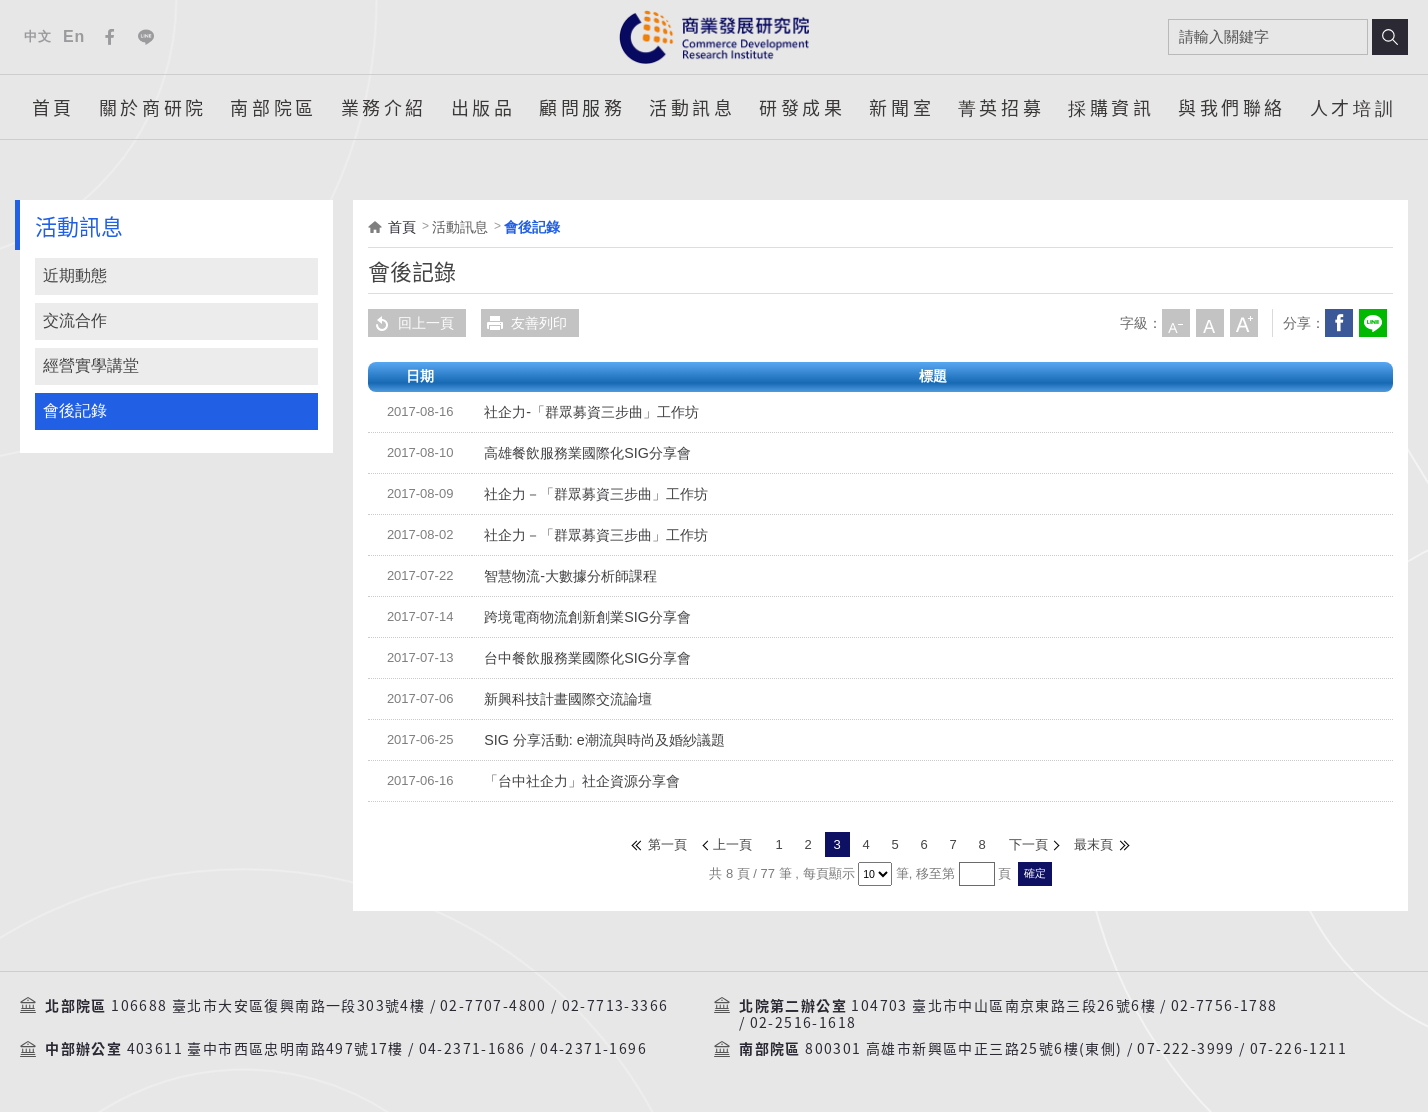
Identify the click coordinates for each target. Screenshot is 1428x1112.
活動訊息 (692, 107)
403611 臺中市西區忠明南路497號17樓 (265, 1049)
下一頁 (1028, 844)
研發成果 (802, 107)
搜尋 (1390, 37)
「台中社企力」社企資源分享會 (582, 781)
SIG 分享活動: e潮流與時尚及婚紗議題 (604, 740)
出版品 (483, 107)
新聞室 (901, 107)
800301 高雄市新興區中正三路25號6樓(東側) (963, 1049)
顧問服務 (582, 107)
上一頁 (733, 844)
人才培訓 (1353, 107)
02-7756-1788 (1224, 1005)
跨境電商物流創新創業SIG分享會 (587, 617)
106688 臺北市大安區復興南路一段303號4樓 (268, 1005)
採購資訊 (1111, 107)
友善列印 (524, 323)
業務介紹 (384, 107)
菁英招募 (1001, 107)
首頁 (53, 107)
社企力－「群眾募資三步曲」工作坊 (596, 494)
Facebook (110, 37)
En (74, 36)
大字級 (1244, 323)
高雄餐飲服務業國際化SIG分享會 (587, 453)
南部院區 (273, 107)
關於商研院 (153, 107)
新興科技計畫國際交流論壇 (568, 699)
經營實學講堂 (91, 365)
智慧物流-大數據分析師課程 (570, 576)
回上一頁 (411, 323)
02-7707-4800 (493, 1005)
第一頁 (668, 844)
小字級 (1176, 323)
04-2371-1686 (472, 1049)
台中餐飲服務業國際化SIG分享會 (587, 658)
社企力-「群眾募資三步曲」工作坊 (591, 412)
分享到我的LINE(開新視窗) (1373, 323)
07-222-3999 (1185, 1049)
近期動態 (75, 275)
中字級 (1210, 323)
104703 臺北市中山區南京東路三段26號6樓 (1003, 1005)
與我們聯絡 (1232, 107)
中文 (37, 36)
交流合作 (75, 320)
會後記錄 (75, 410)
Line (146, 37)
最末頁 (1093, 844)
